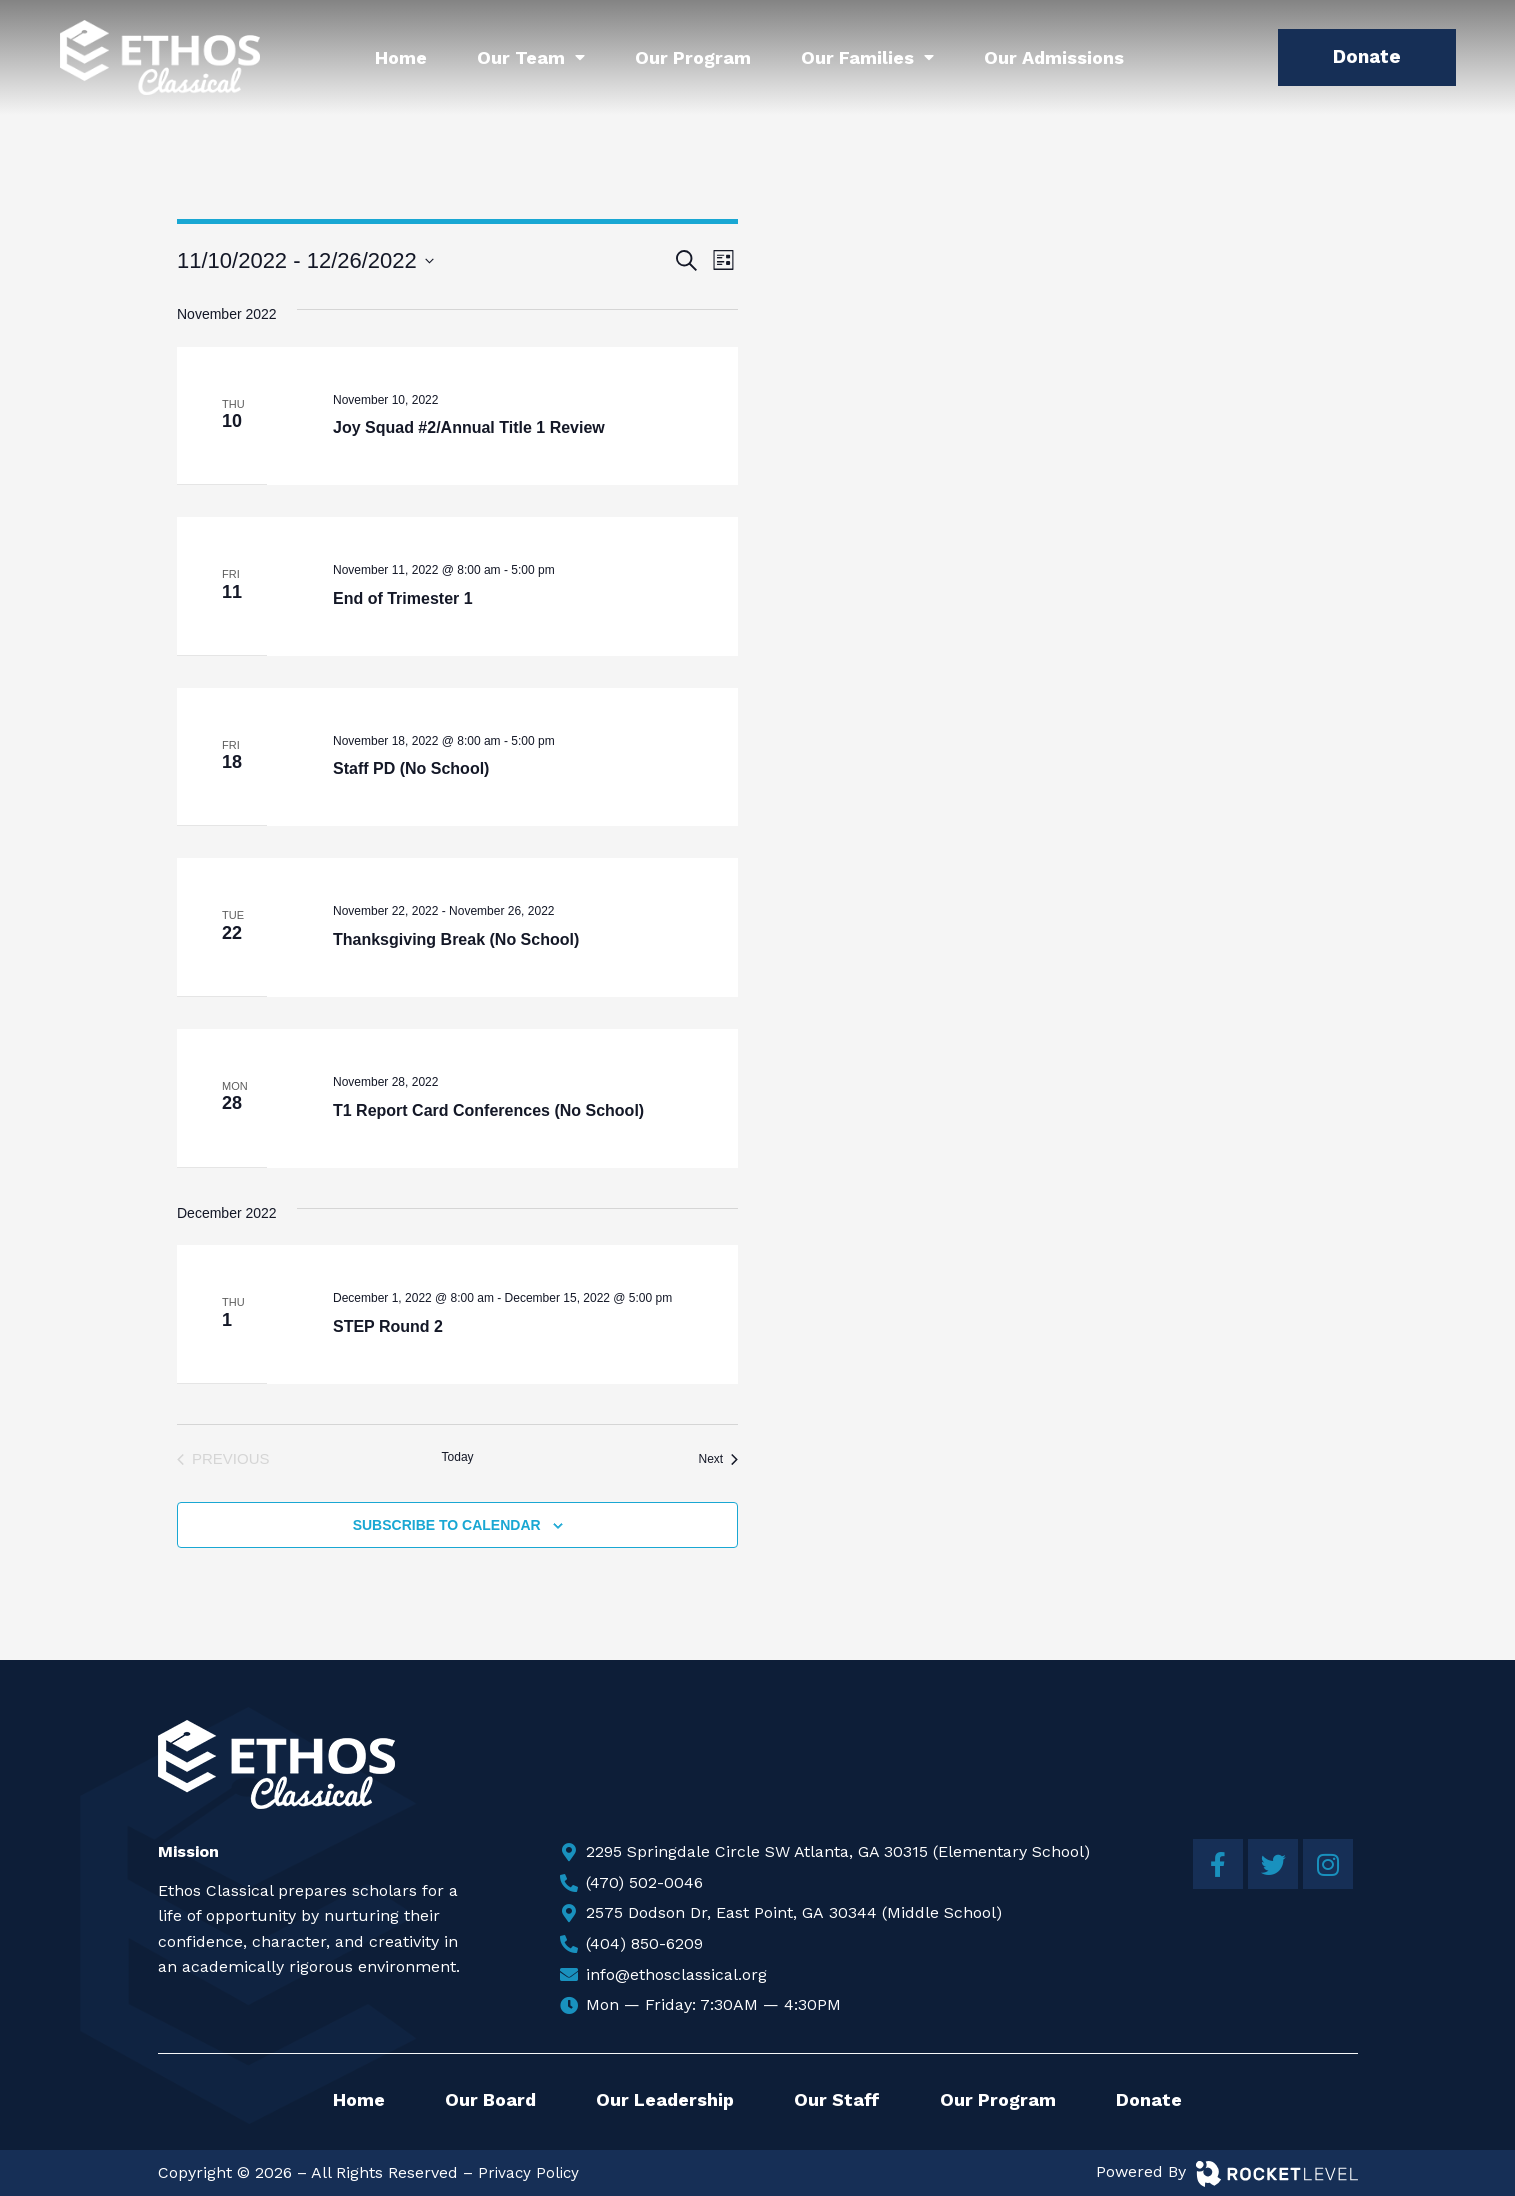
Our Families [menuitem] (867, 57)
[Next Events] (719, 1459)
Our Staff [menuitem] (837, 2099)
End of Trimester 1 (403, 598)
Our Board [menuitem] (490, 2099)
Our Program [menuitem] (693, 57)
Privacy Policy (530, 2172)
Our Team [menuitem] (531, 57)
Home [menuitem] (401, 57)
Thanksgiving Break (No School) (456, 939)
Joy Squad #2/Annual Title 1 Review (469, 427)
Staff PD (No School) (411, 768)
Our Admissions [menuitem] (1054, 57)
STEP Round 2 (388, 1326)
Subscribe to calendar (447, 1525)
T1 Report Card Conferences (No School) (488, 1110)
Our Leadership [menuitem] (665, 2099)
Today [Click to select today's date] (458, 1457)
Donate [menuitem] (1149, 2099)
